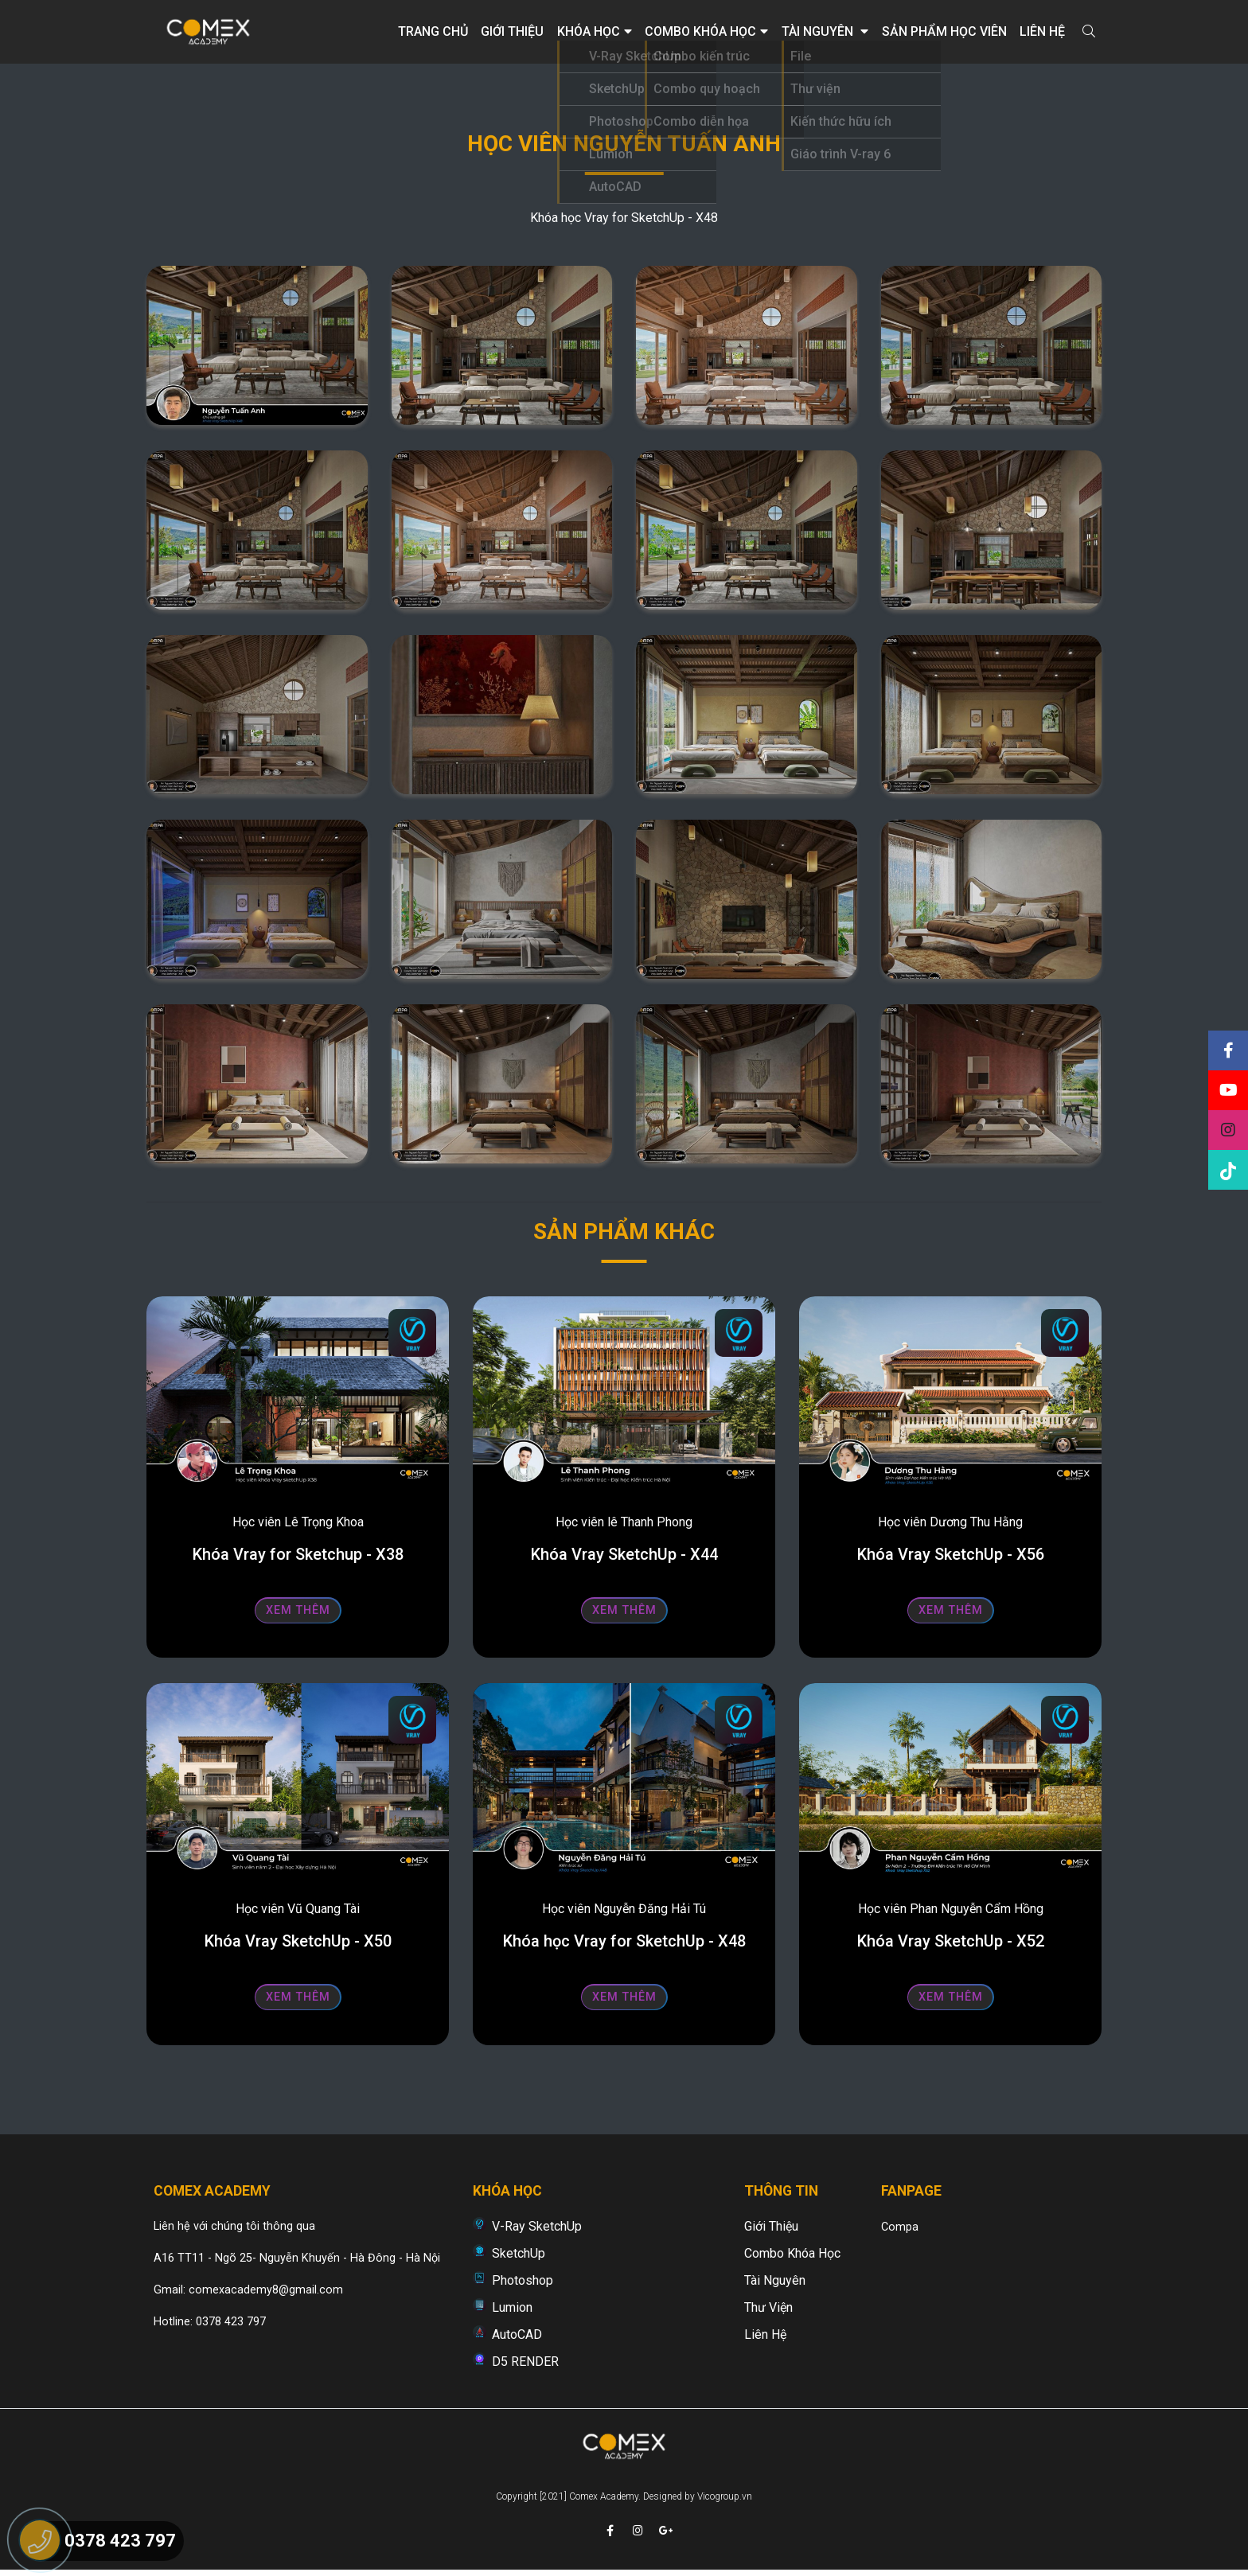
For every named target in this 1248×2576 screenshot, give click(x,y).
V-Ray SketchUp (537, 2226)
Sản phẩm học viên (944, 31)
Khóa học (594, 31)
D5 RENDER (525, 2361)
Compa (899, 2227)
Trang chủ (433, 31)
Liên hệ (1042, 31)
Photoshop (522, 2280)
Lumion (512, 2307)
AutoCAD (517, 2334)
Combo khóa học (706, 31)
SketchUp (518, 2253)
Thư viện (768, 2307)
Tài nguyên (825, 31)
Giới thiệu (512, 31)
